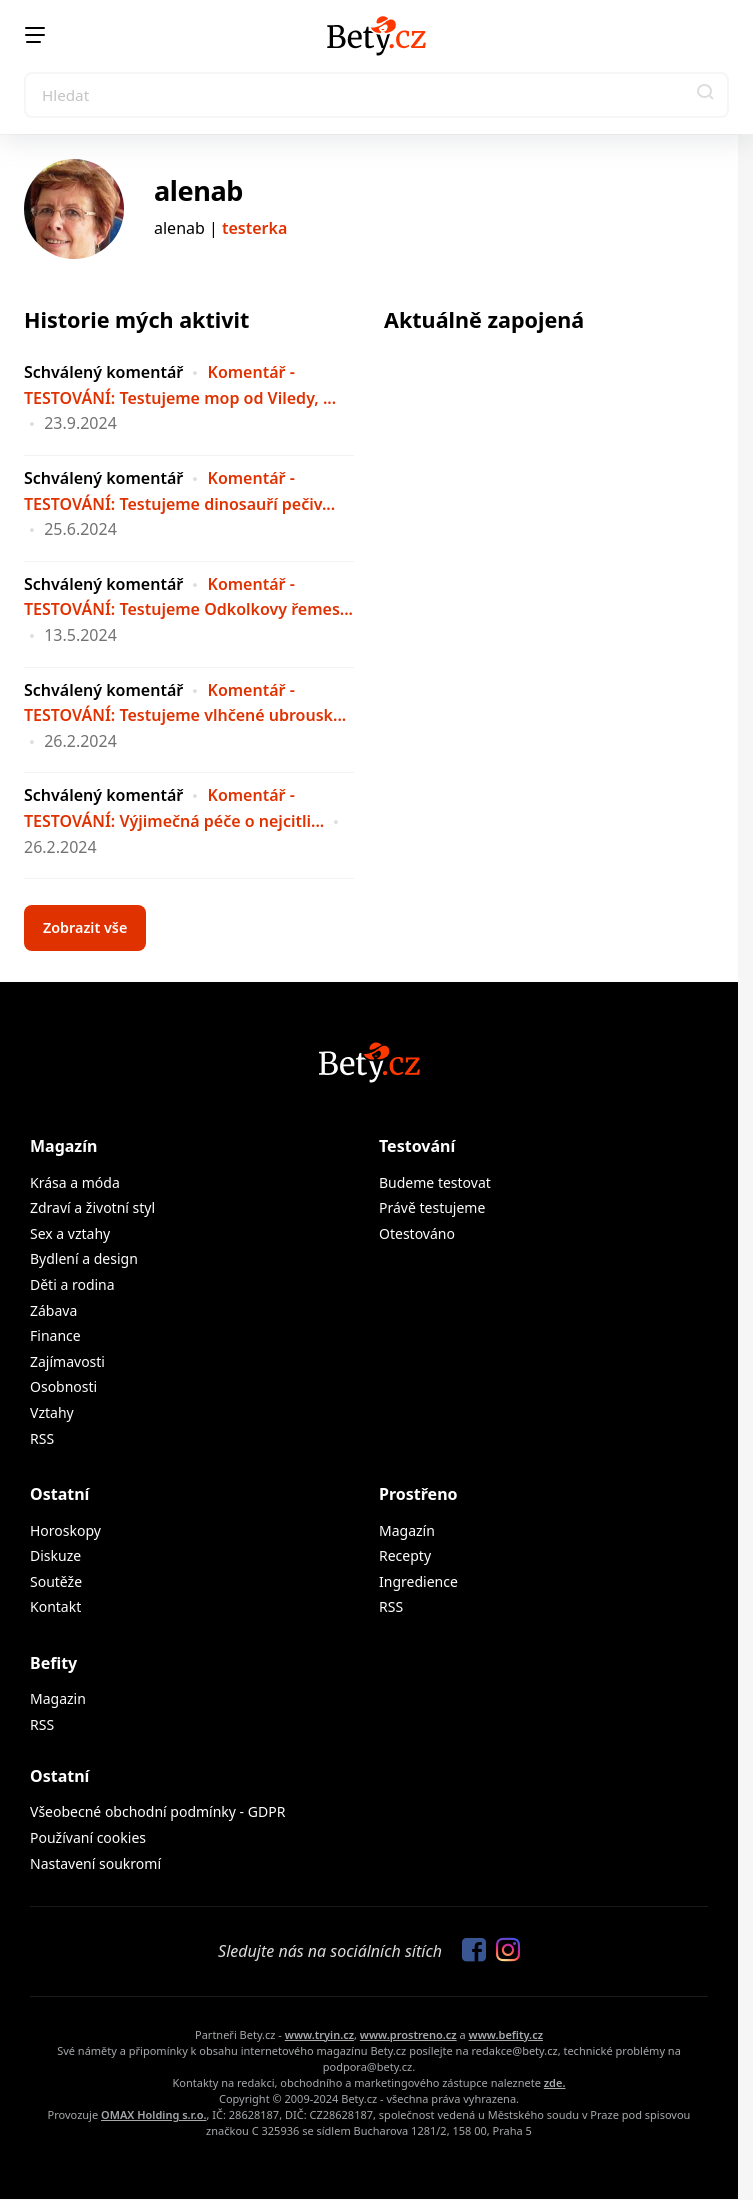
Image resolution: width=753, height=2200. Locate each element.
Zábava (53, 1310)
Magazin (58, 1698)
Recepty (405, 1555)
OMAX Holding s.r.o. (153, 2114)
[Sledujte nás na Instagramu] (503, 1951)
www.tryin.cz (319, 2034)
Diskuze (55, 1555)
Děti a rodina (72, 1284)
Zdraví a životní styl (92, 1207)
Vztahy (52, 1412)
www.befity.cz (506, 2034)
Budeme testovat (435, 1182)
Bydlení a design (84, 1258)
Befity (53, 1663)
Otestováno (417, 1233)
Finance (55, 1335)
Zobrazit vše (85, 927)
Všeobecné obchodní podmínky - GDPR (157, 1811)
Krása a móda (75, 1182)
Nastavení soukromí (95, 1863)
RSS (42, 1438)
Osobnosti (63, 1386)
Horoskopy (65, 1530)
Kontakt (55, 1606)
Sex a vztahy (70, 1233)
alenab (198, 190)
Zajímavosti (67, 1361)
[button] (706, 95)
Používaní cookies (88, 1837)
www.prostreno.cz (408, 2034)
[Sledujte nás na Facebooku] (469, 1951)
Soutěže (56, 1581)
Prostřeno (418, 1494)
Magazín (63, 1146)
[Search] (376, 95)
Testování (417, 1146)
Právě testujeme (432, 1207)
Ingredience (418, 1581)
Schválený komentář (103, 372)
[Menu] (35, 35)
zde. (555, 2082)
